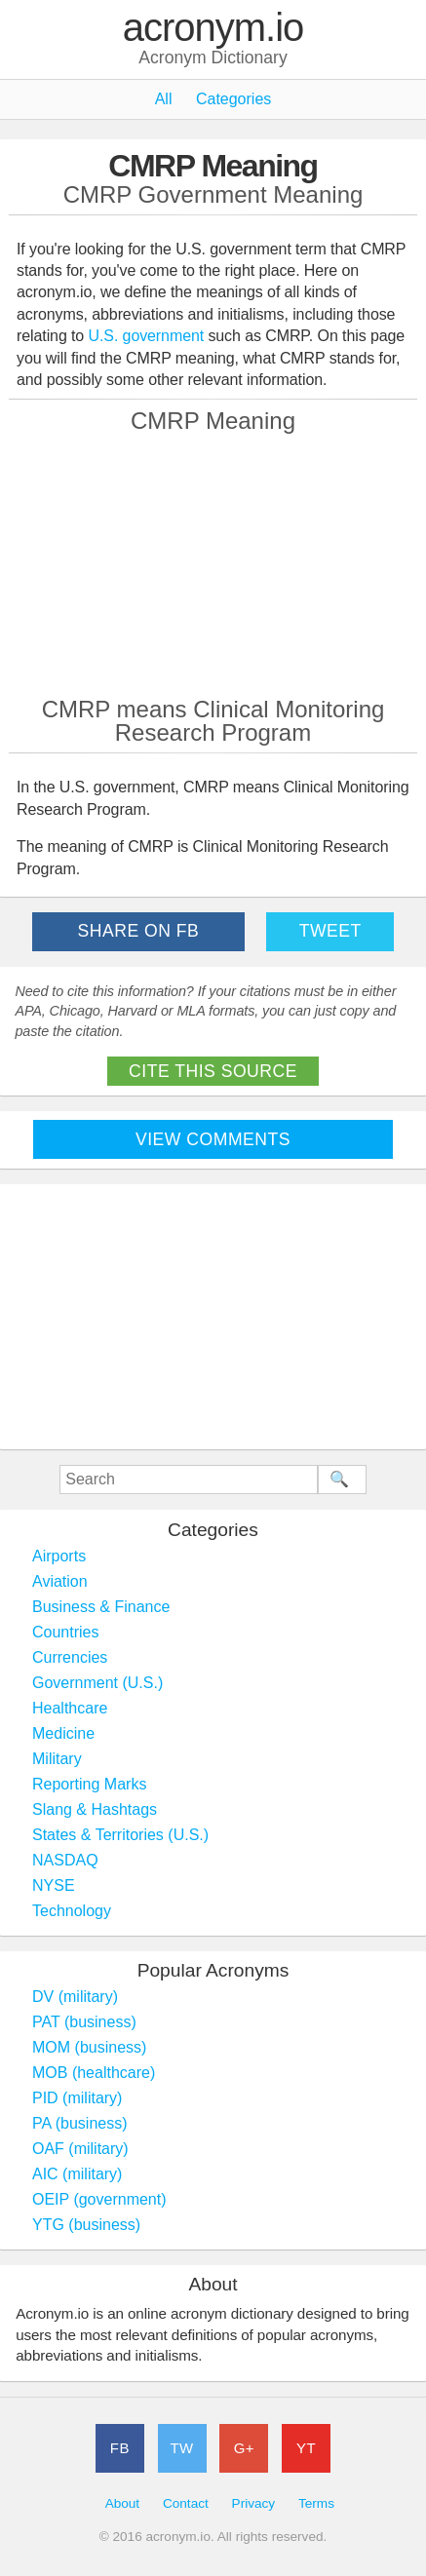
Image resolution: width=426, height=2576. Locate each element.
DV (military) (75, 1996)
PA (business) (80, 2123)
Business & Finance (101, 1606)
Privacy (254, 2503)
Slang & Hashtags (94, 1809)
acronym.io (213, 28)
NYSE (53, 1885)
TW (181, 2448)
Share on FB (139, 931)
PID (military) (77, 2098)
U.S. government (147, 335)
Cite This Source (213, 1071)
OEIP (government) (99, 2199)
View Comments (213, 1139)
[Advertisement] (213, 564)
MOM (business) (89, 2047)
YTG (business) (86, 2224)
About (122, 2503)
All (164, 99)
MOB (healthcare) (93, 2072)
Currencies (69, 1657)
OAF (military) (80, 2148)
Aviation (60, 1581)
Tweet (330, 931)
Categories (233, 99)
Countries (65, 1632)
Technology (71, 1911)
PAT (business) (84, 2022)
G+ (244, 2448)
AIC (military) (77, 2174)
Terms (316, 2503)
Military (57, 1758)
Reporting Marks (89, 1784)
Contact (186, 2503)
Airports (59, 1556)
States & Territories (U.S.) (120, 1834)
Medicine (63, 1733)
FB (120, 2448)
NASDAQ (65, 1860)
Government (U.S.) (97, 1682)
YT (306, 2448)
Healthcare (69, 1708)
